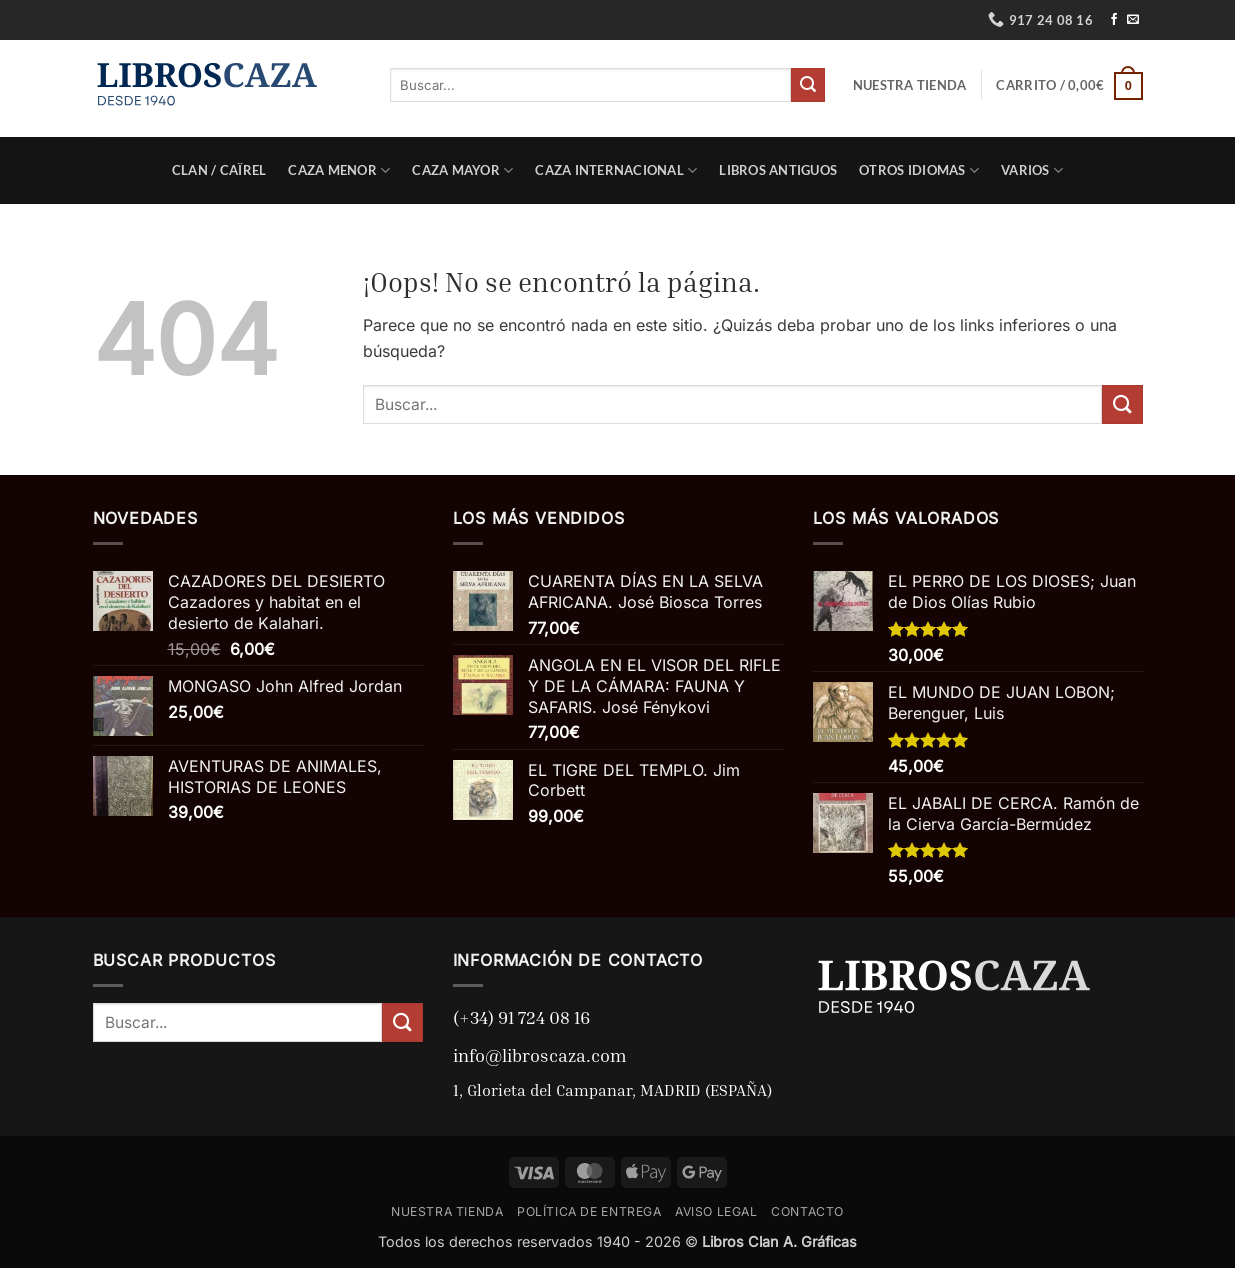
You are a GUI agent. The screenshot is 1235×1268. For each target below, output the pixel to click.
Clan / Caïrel (219, 170)
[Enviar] (808, 85)
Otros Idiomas (919, 170)
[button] (1069, 85)
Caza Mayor (462, 170)
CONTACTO (807, 1211)
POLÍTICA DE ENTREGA (589, 1211)
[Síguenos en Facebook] (1114, 20)
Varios (1032, 170)
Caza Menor (339, 170)
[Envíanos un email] (1133, 20)
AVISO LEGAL (716, 1211)
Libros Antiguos (778, 170)
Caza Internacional (616, 170)
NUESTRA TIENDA (910, 85)
